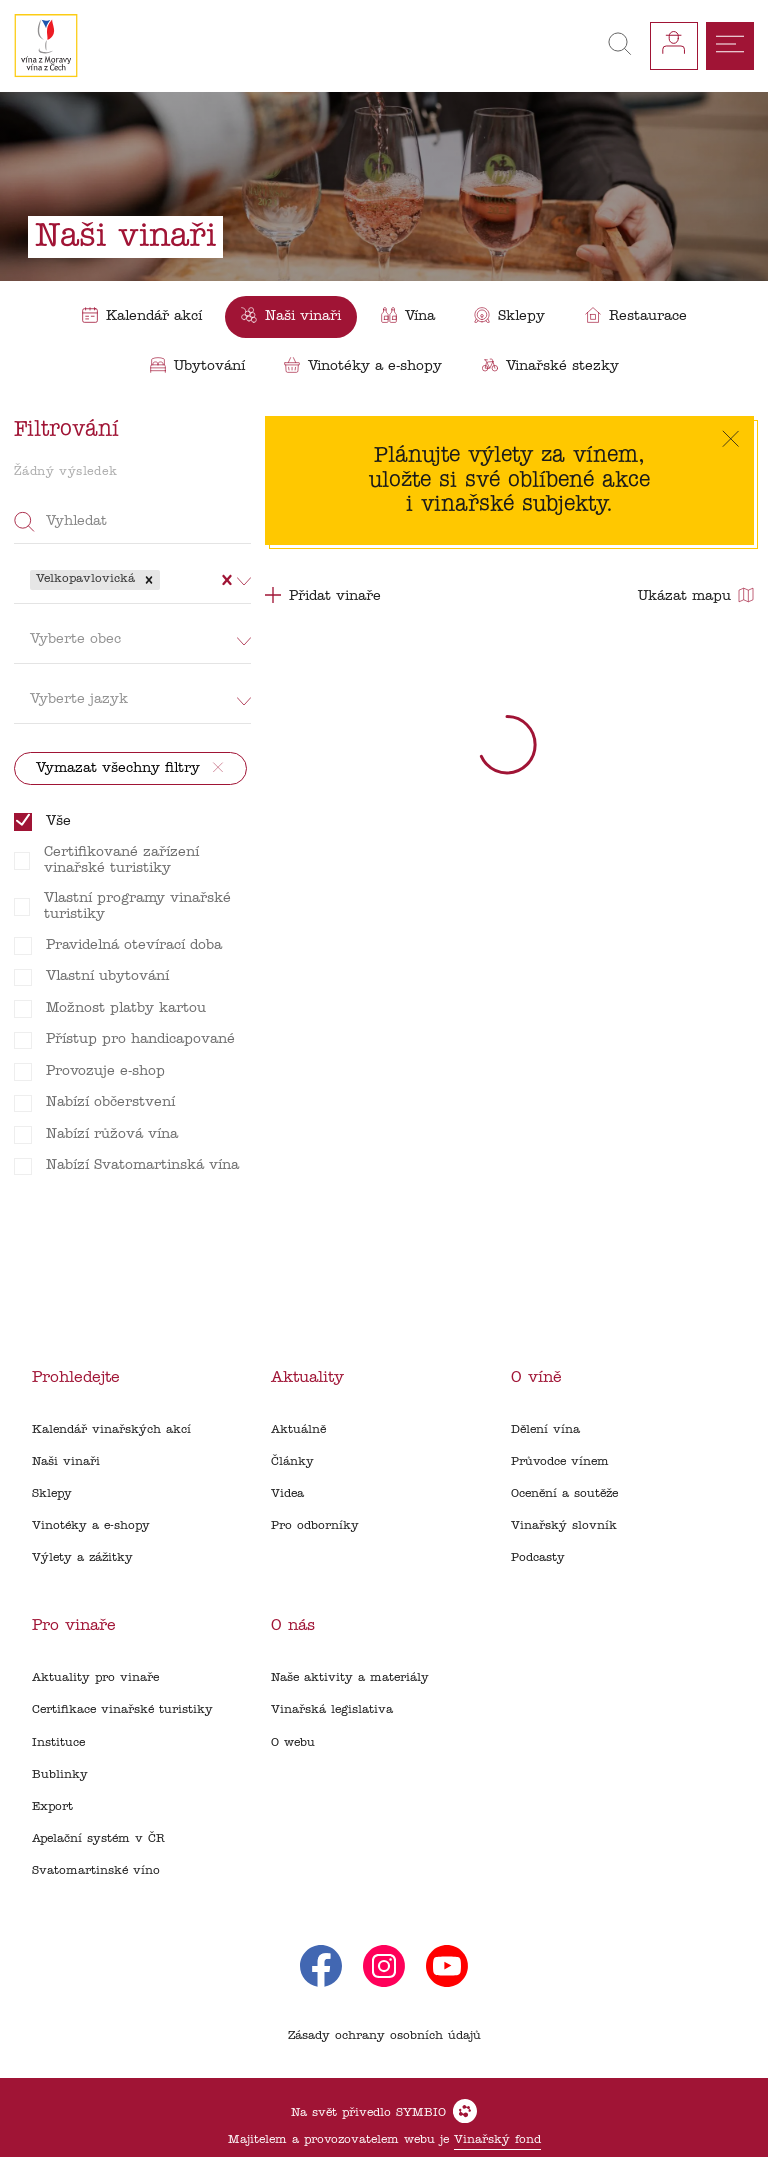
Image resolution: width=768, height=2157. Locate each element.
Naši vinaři (66, 1462)
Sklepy (52, 1494)
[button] (149, 580)
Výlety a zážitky (82, 1558)
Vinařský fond (497, 2140)
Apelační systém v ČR (98, 1839)
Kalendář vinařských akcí (111, 1430)
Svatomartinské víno (96, 1871)
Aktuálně (298, 1430)
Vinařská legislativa (332, 1710)
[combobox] (166, 580)
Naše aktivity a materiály (350, 1678)
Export (52, 1807)
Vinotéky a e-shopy (91, 1526)
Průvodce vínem (560, 1462)
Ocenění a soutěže (564, 1494)
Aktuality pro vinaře (95, 1678)
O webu (293, 1743)
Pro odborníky (315, 1526)
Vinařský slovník (564, 1526)
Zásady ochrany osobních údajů (384, 2036)
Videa (287, 1494)
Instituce (58, 1743)
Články (292, 1462)
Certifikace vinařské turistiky (122, 1710)
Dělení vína (545, 1430)
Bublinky (60, 1775)
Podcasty (538, 1558)
